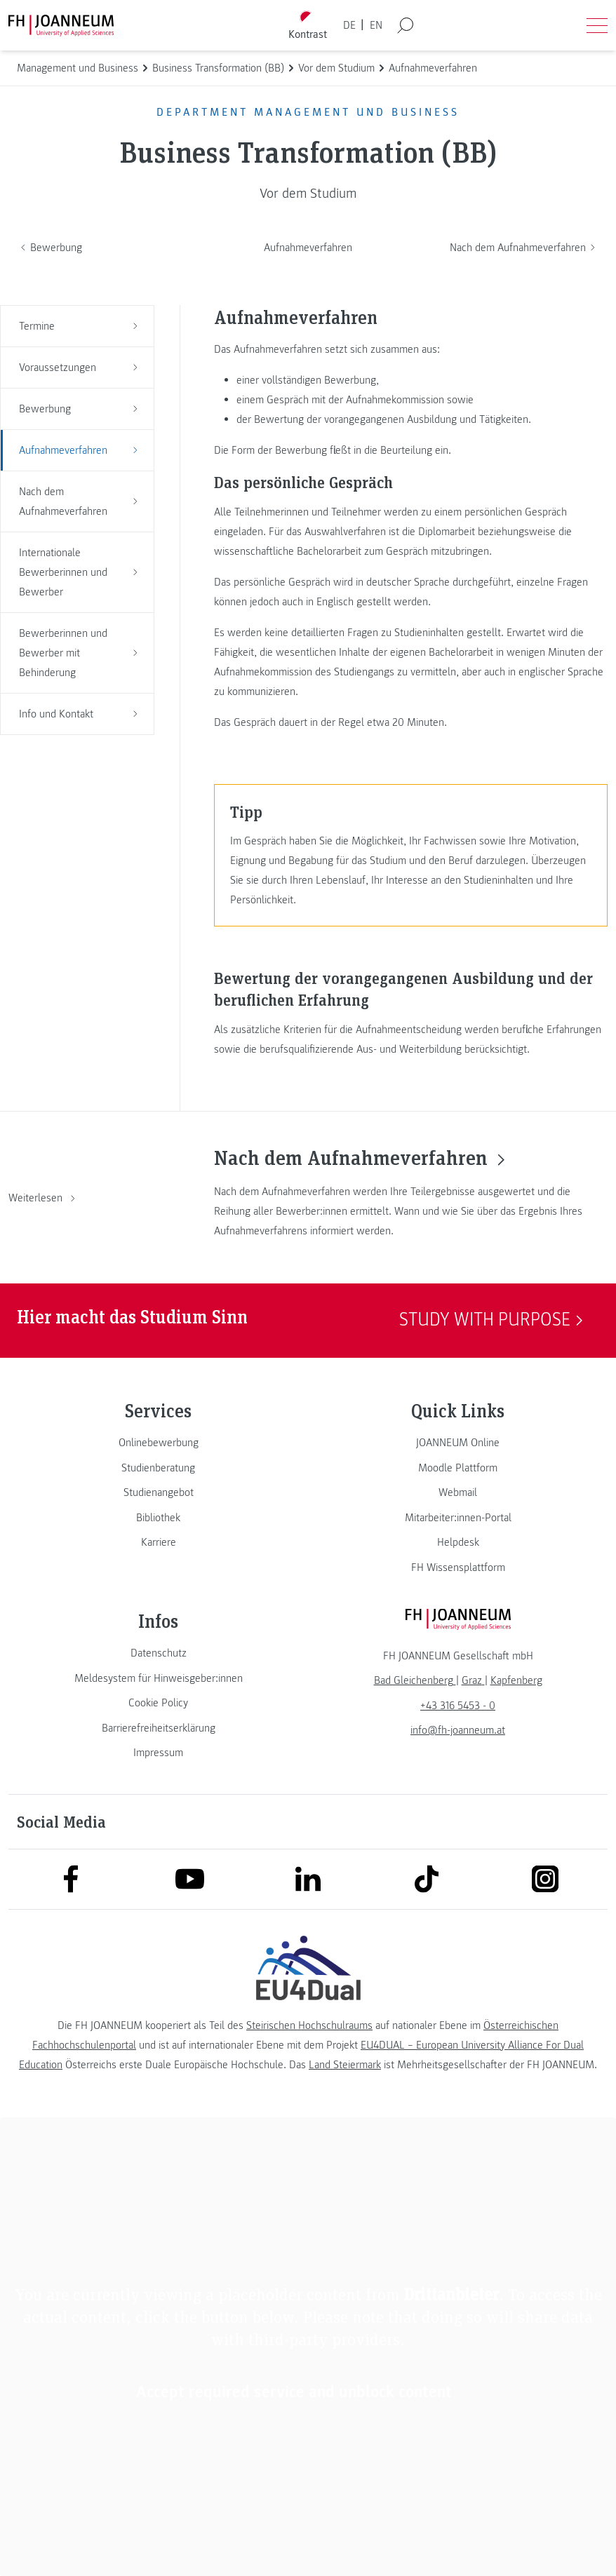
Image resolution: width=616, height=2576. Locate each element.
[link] (158, 1442)
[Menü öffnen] (597, 25)
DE (349, 25)
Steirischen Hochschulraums (309, 2025)
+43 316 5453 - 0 (457, 1706)
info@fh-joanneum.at (457, 1730)
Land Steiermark (345, 2065)
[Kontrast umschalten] (308, 26)
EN (376, 25)
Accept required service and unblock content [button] (294, 2391)
